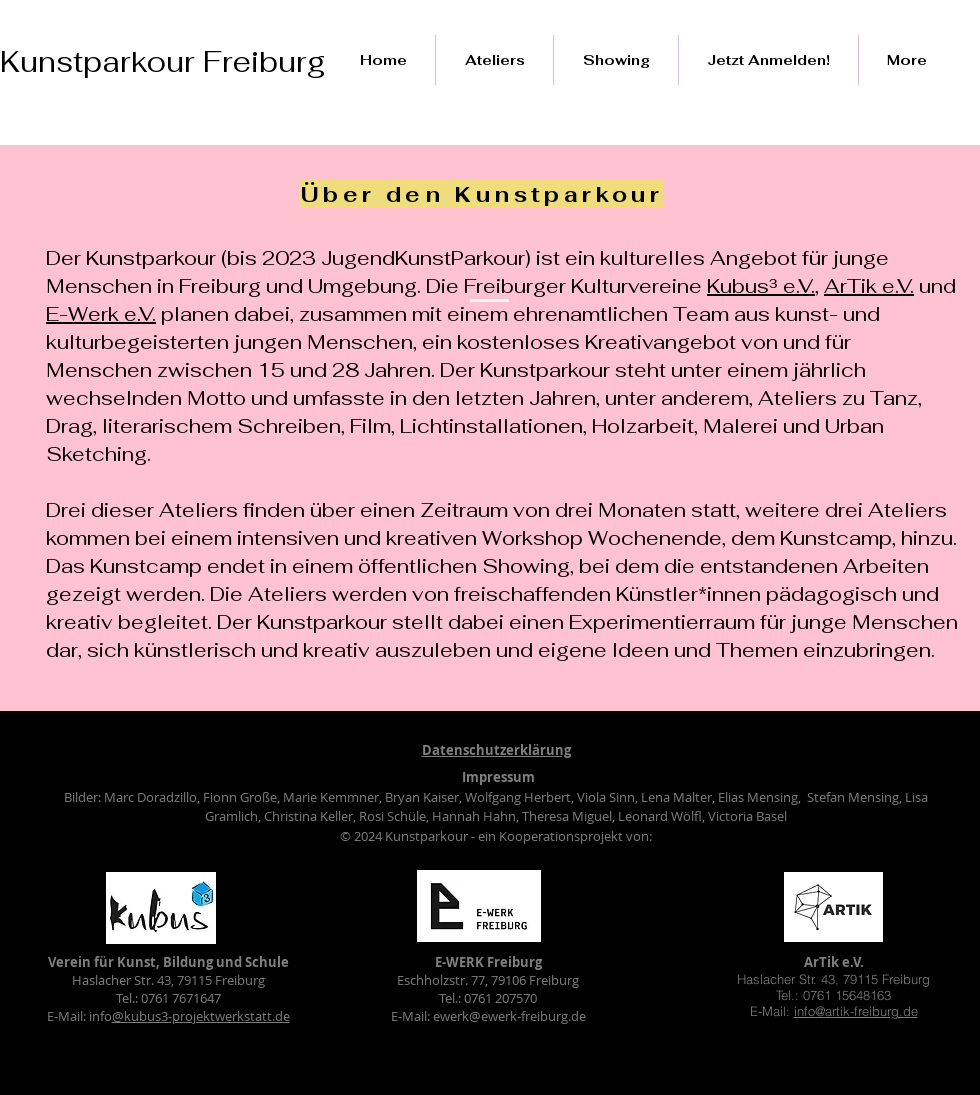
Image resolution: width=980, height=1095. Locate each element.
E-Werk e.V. (101, 314)
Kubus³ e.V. (761, 286)
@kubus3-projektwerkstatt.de (201, 1016)
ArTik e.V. (869, 286)
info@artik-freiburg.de (856, 1011)
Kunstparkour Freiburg (162, 61)
